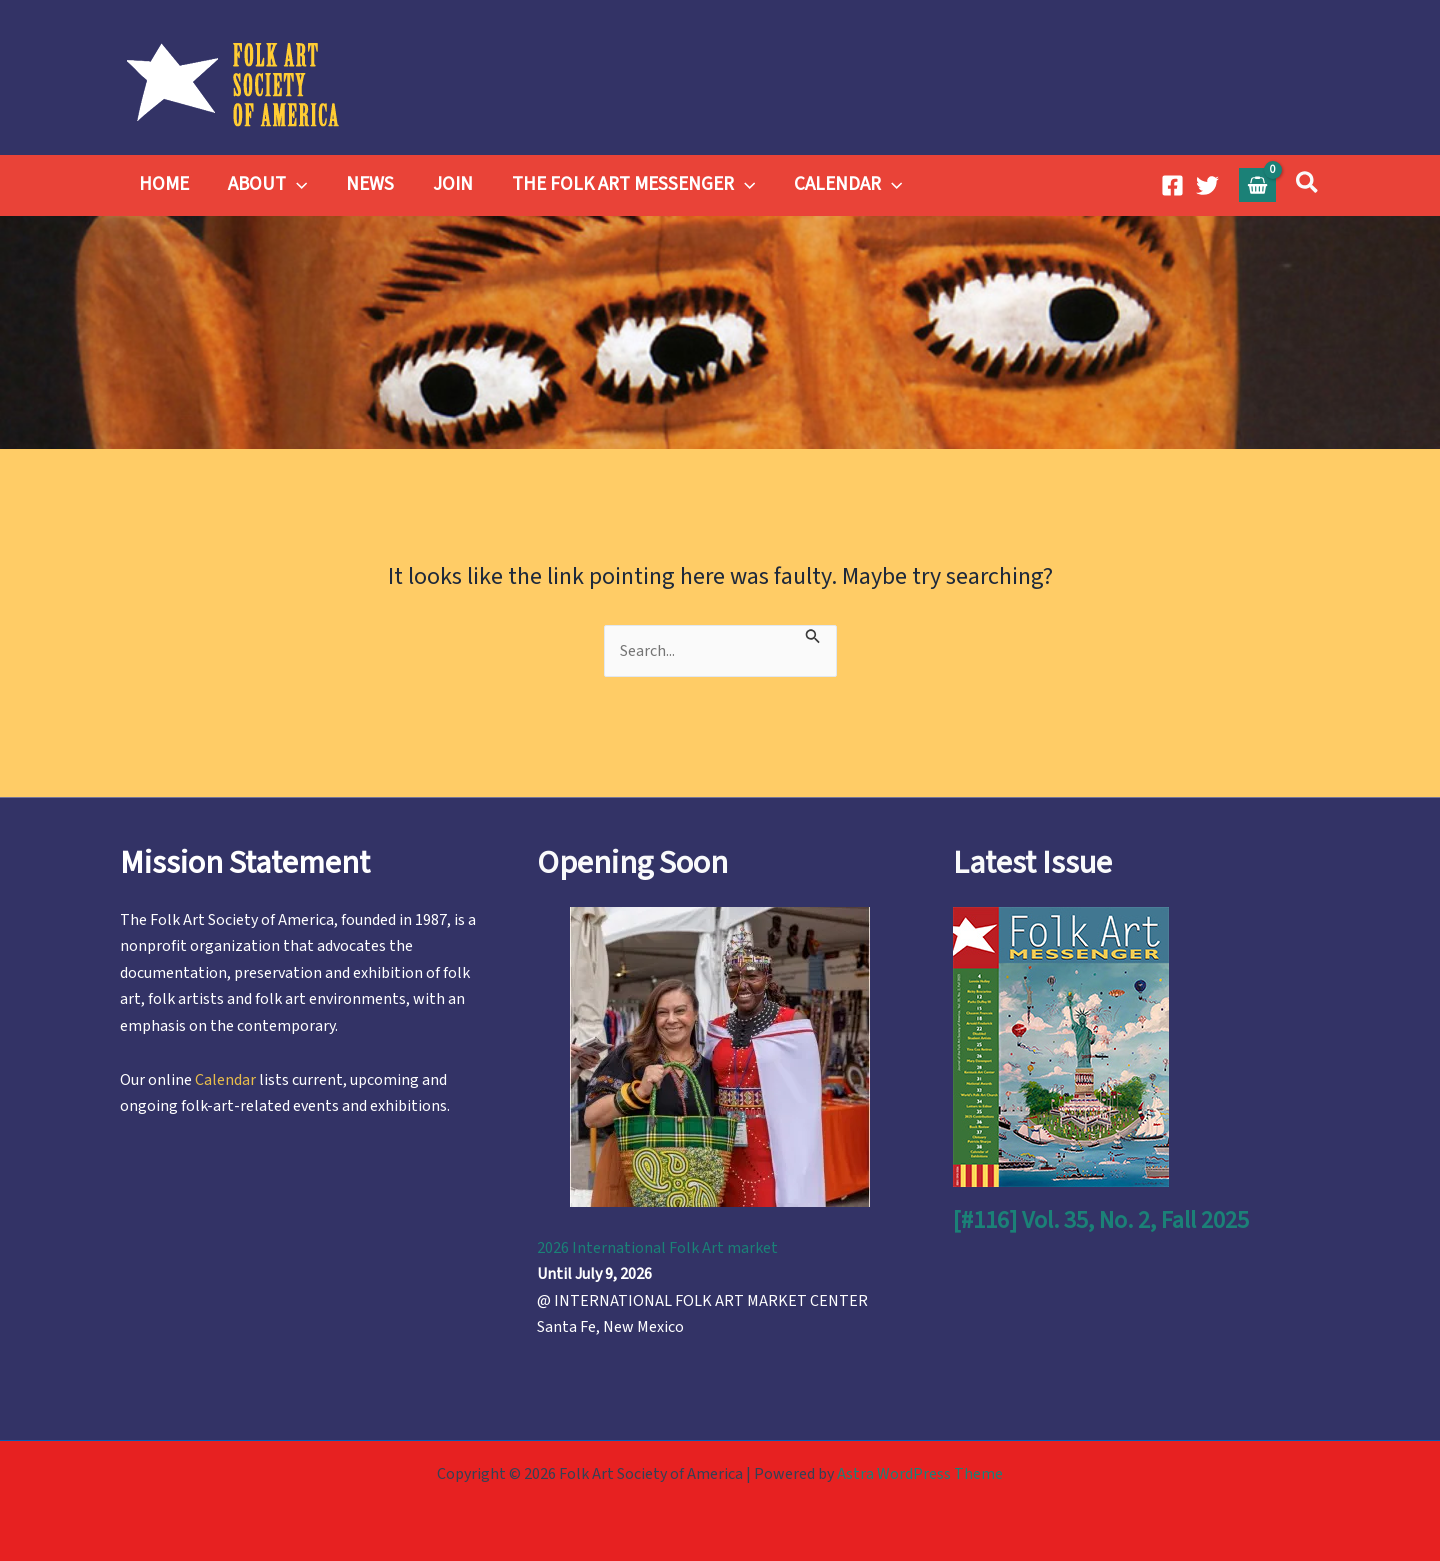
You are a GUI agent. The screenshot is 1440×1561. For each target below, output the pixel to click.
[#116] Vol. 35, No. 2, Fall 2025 (1101, 1220)
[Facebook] (1172, 185)
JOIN (450, 184)
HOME (164, 184)
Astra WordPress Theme (920, 1474)
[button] (295, 185)
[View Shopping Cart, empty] (1258, 184)
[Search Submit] (813, 634)
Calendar (225, 1080)
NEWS (368, 184)
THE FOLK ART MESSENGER (629, 185)
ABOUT (266, 185)
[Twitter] (1207, 185)
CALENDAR (844, 185)
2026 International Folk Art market (657, 1248)
